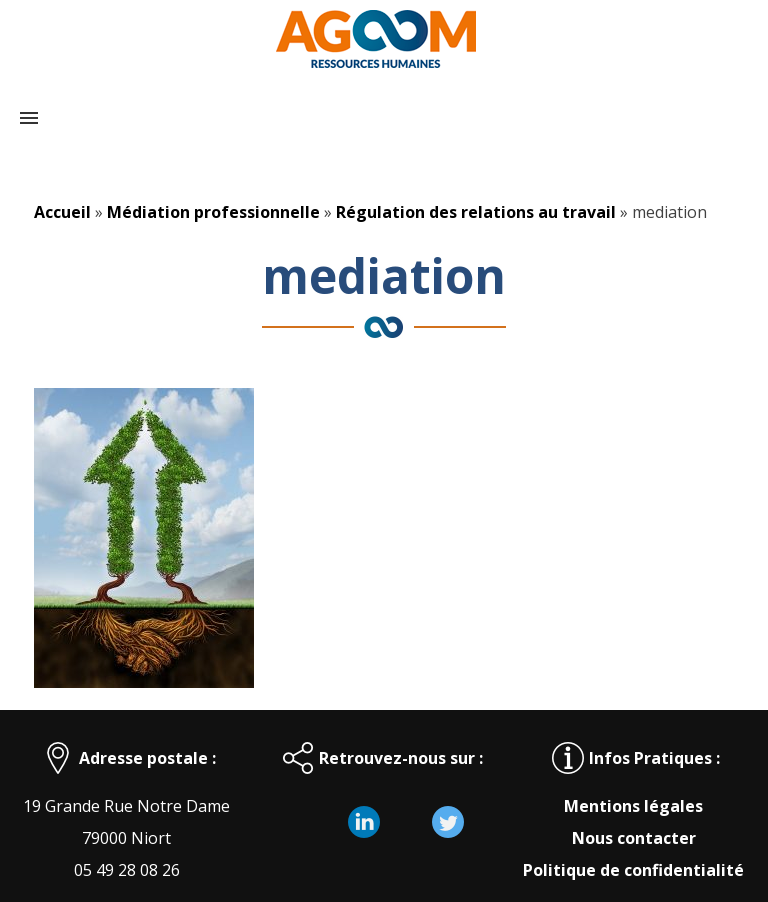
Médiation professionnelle (213, 212)
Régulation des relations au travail (476, 212)
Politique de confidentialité (633, 870)
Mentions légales (633, 806)
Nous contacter (634, 838)
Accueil (62, 212)
